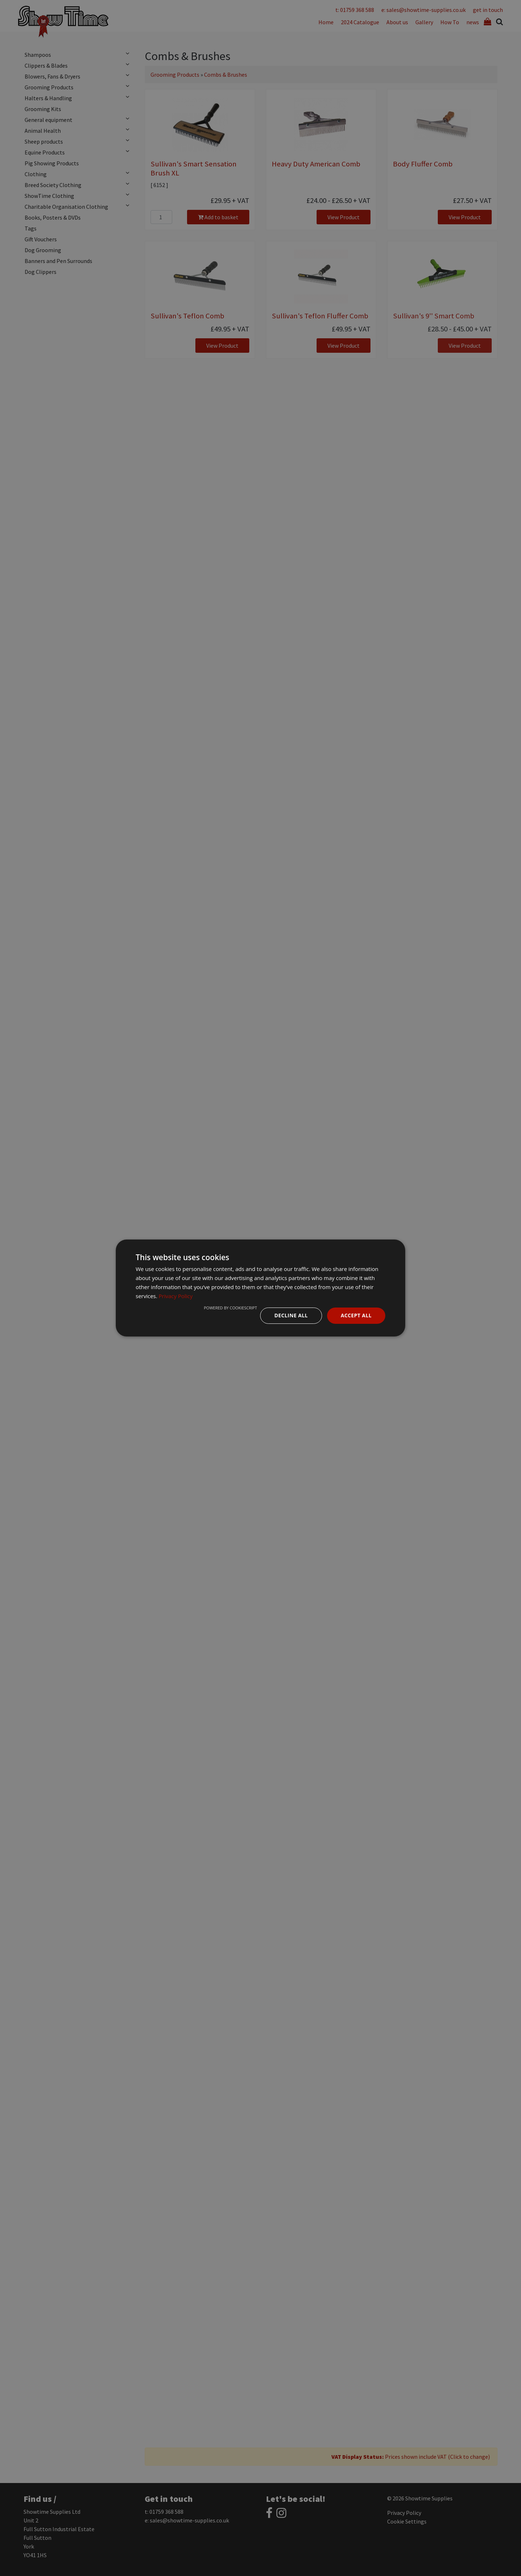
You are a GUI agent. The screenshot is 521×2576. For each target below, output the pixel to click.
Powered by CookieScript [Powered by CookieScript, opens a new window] (230, 1307)
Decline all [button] (291, 1315)
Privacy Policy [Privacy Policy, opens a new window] (176, 1296)
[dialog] (260, 1288)
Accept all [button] (356, 1315)
